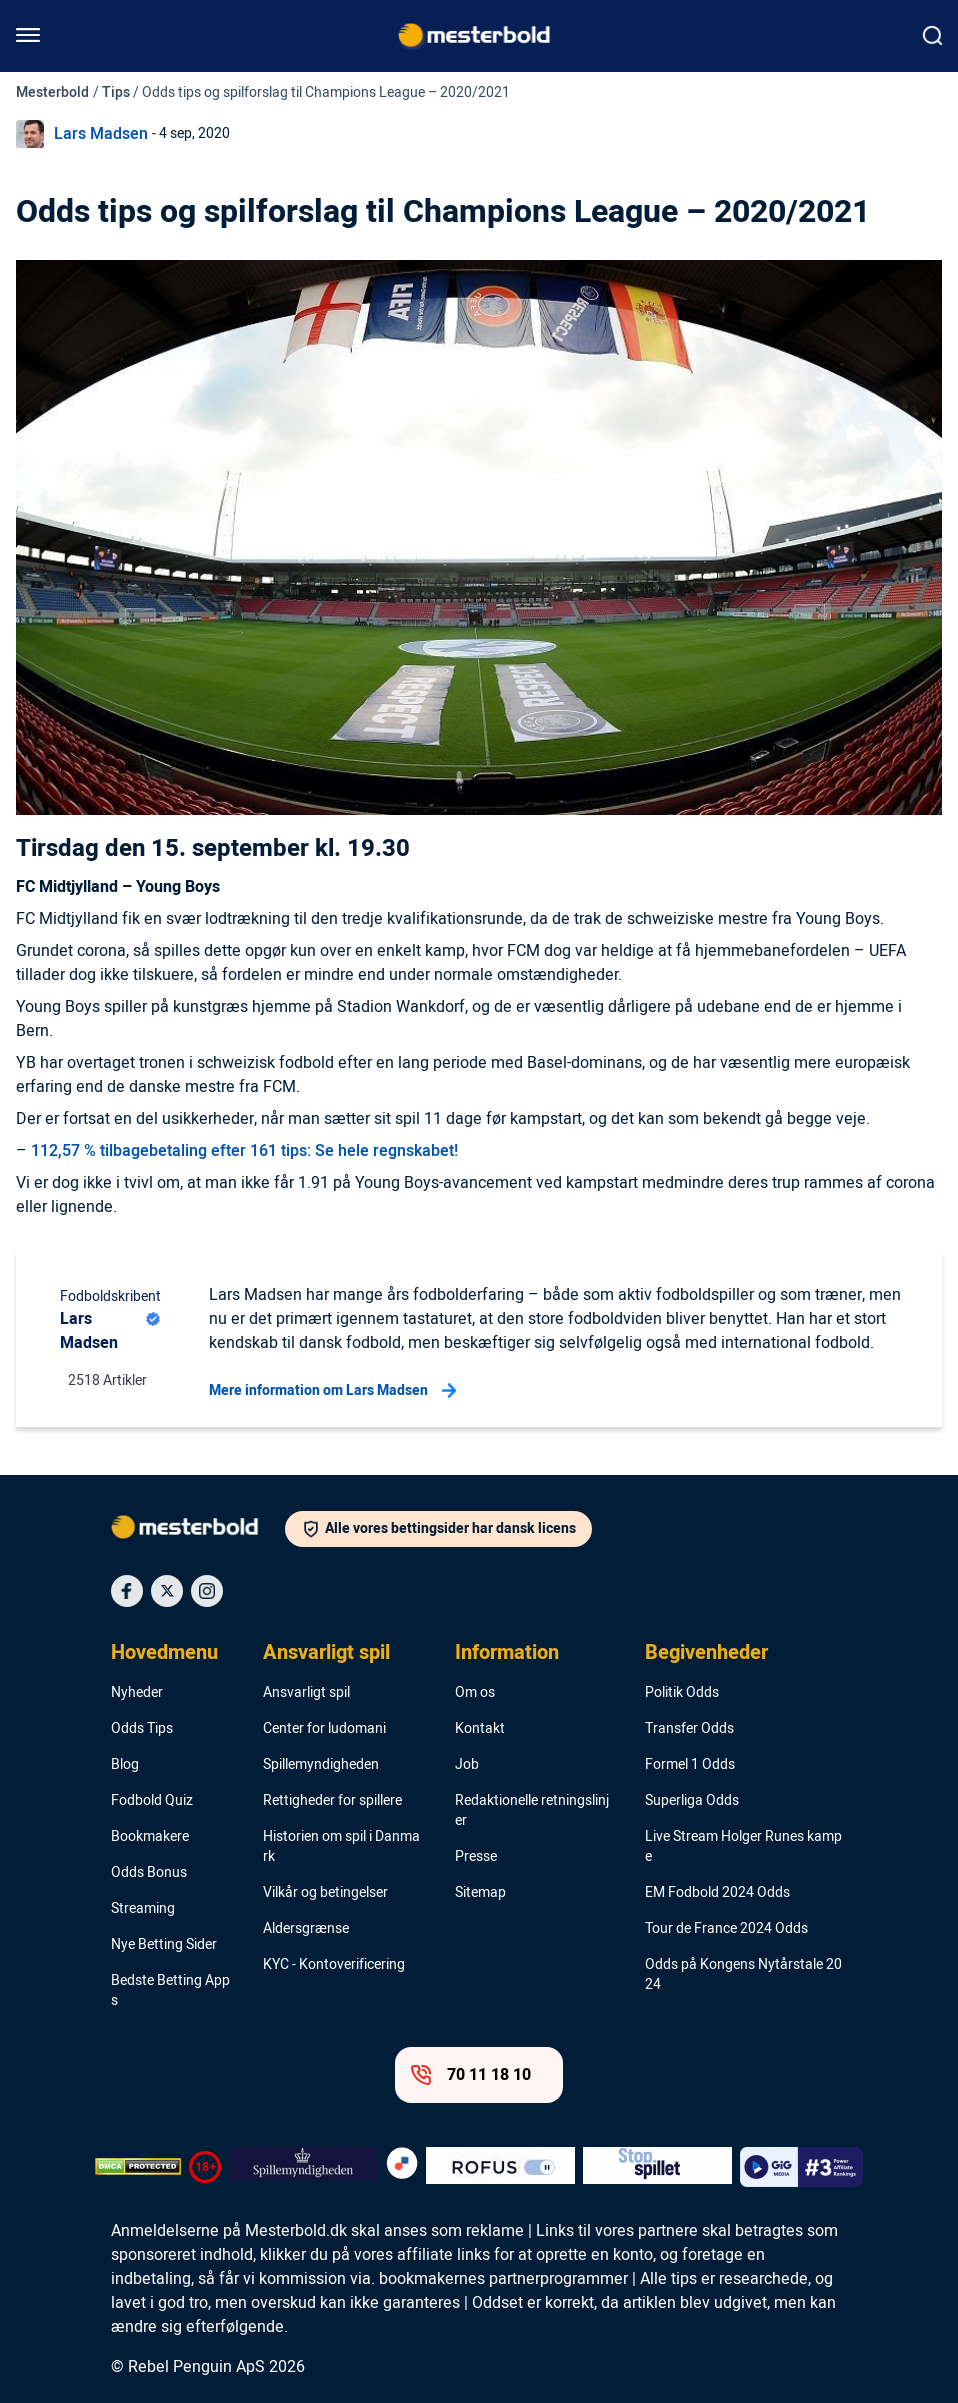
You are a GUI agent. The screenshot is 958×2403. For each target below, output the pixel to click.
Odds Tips (142, 1729)
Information (507, 1653)
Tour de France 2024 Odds (726, 1929)
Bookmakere (150, 1837)
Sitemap (480, 1893)
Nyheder (137, 1693)
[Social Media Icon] (127, 1591)
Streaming (143, 1909)
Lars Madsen (101, 134)
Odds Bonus (149, 1873)
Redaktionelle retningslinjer (532, 1811)
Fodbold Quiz (152, 1801)
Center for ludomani (324, 1729)
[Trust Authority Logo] (303, 2167)
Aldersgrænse (306, 1929)
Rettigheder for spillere (332, 1801)
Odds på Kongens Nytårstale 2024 (743, 1975)
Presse (476, 1857)
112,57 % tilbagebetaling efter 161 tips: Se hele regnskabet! (244, 1151)
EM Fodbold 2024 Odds (717, 1893)
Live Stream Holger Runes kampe (743, 1847)
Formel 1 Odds (690, 1765)
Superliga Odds (692, 1801)
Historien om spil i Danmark (341, 1847)
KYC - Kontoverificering (334, 1965)
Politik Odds (682, 1693)
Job (467, 1765)
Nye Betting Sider (164, 1945)
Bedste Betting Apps (170, 1991)
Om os (475, 1693)
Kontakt (480, 1729)
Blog (125, 1765)
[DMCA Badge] (138, 2167)
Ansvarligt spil (326, 1653)
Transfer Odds (689, 1729)
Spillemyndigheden (321, 1765)
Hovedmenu (164, 1653)
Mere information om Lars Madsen (332, 1391)
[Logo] (198, 1531)
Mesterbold (52, 92)
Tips (116, 92)
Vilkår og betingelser (325, 1893)
